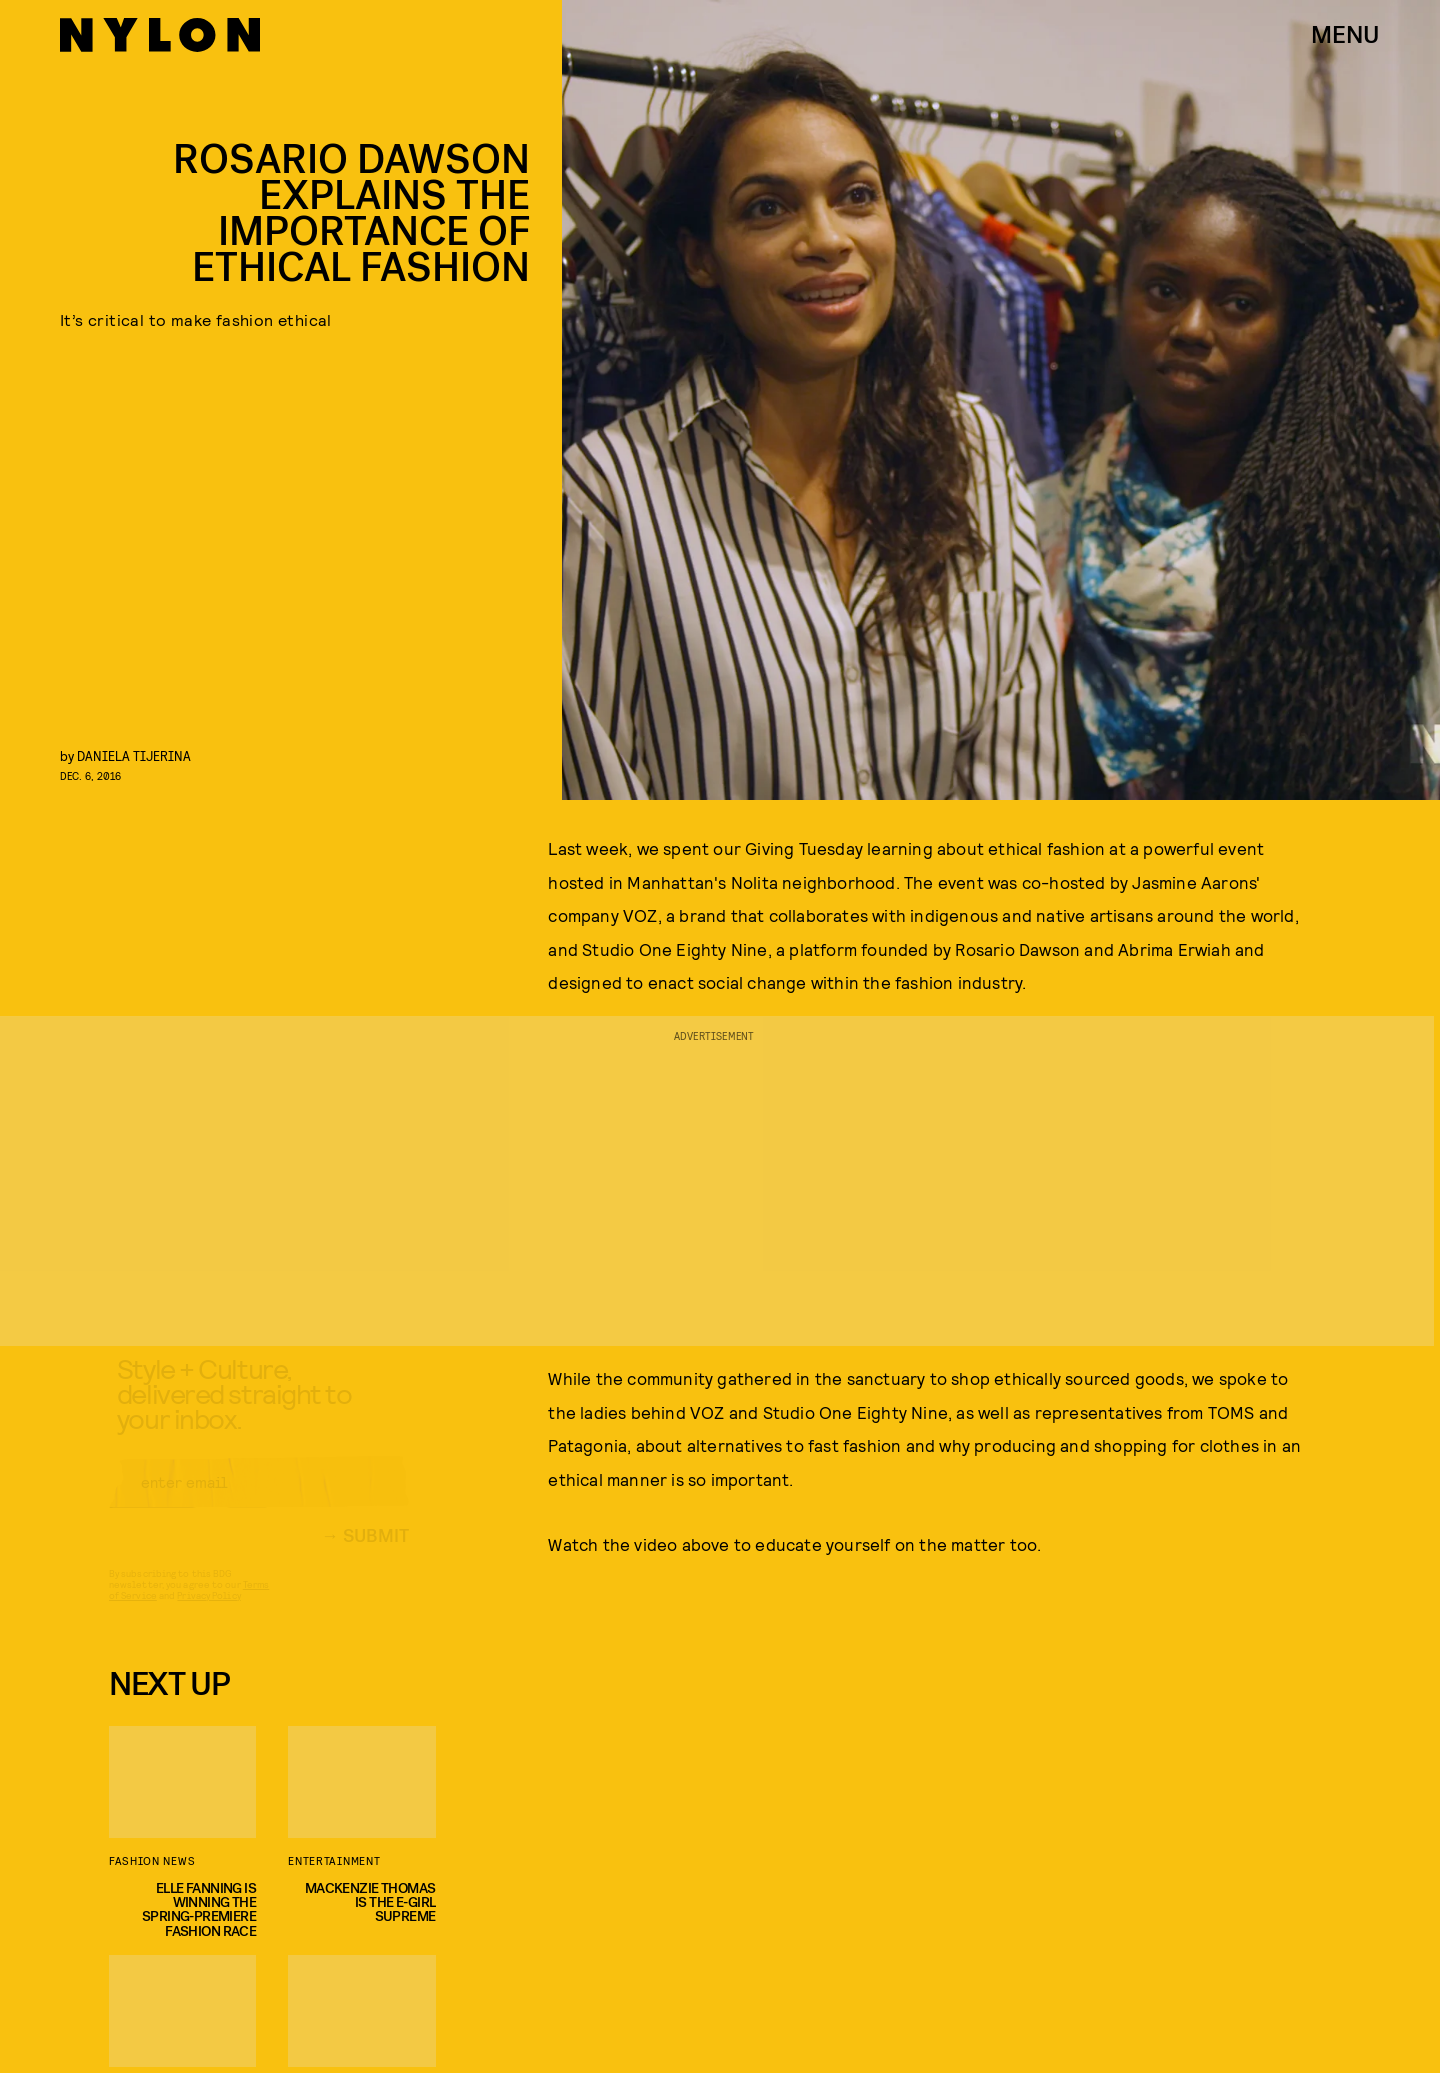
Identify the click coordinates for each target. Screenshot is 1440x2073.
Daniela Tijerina (134, 755)
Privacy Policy (208, 1613)
